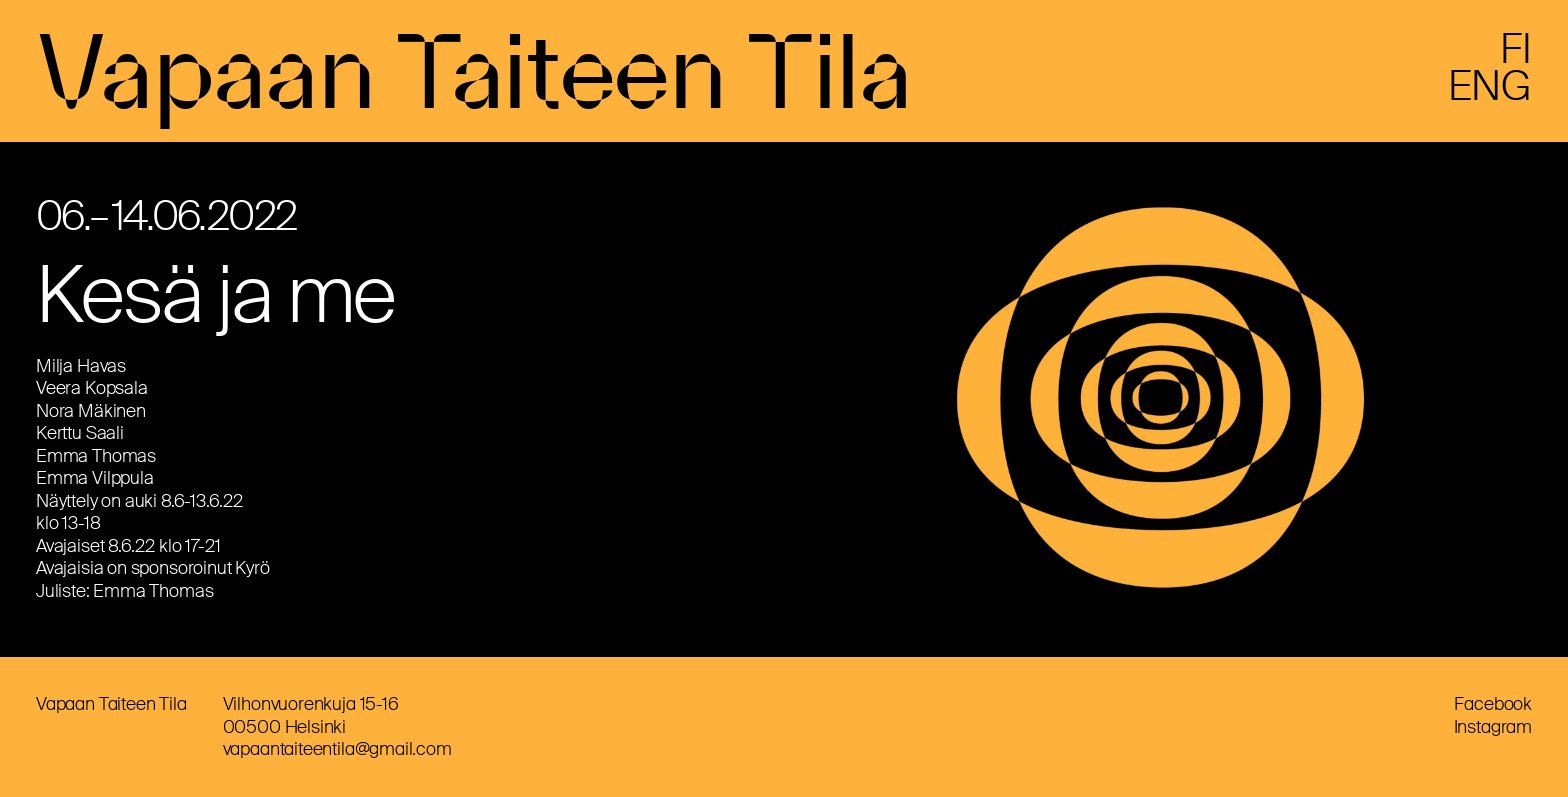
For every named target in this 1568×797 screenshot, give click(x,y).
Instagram (1493, 727)
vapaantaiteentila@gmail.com (337, 749)
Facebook (1493, 704)
